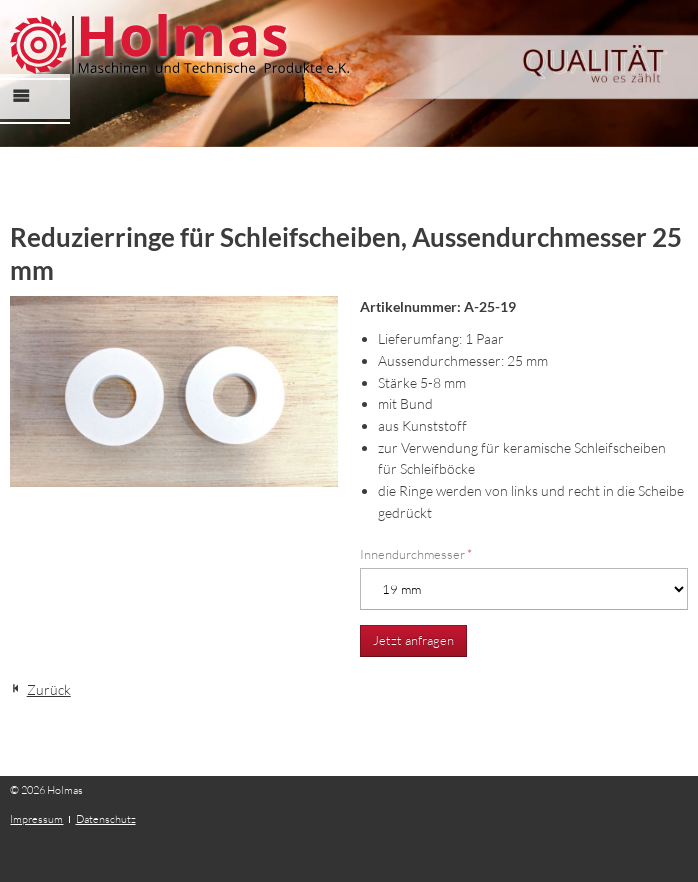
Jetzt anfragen (413, 640)
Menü (31, 113)
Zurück (49, 689)
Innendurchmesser (416, 554)
